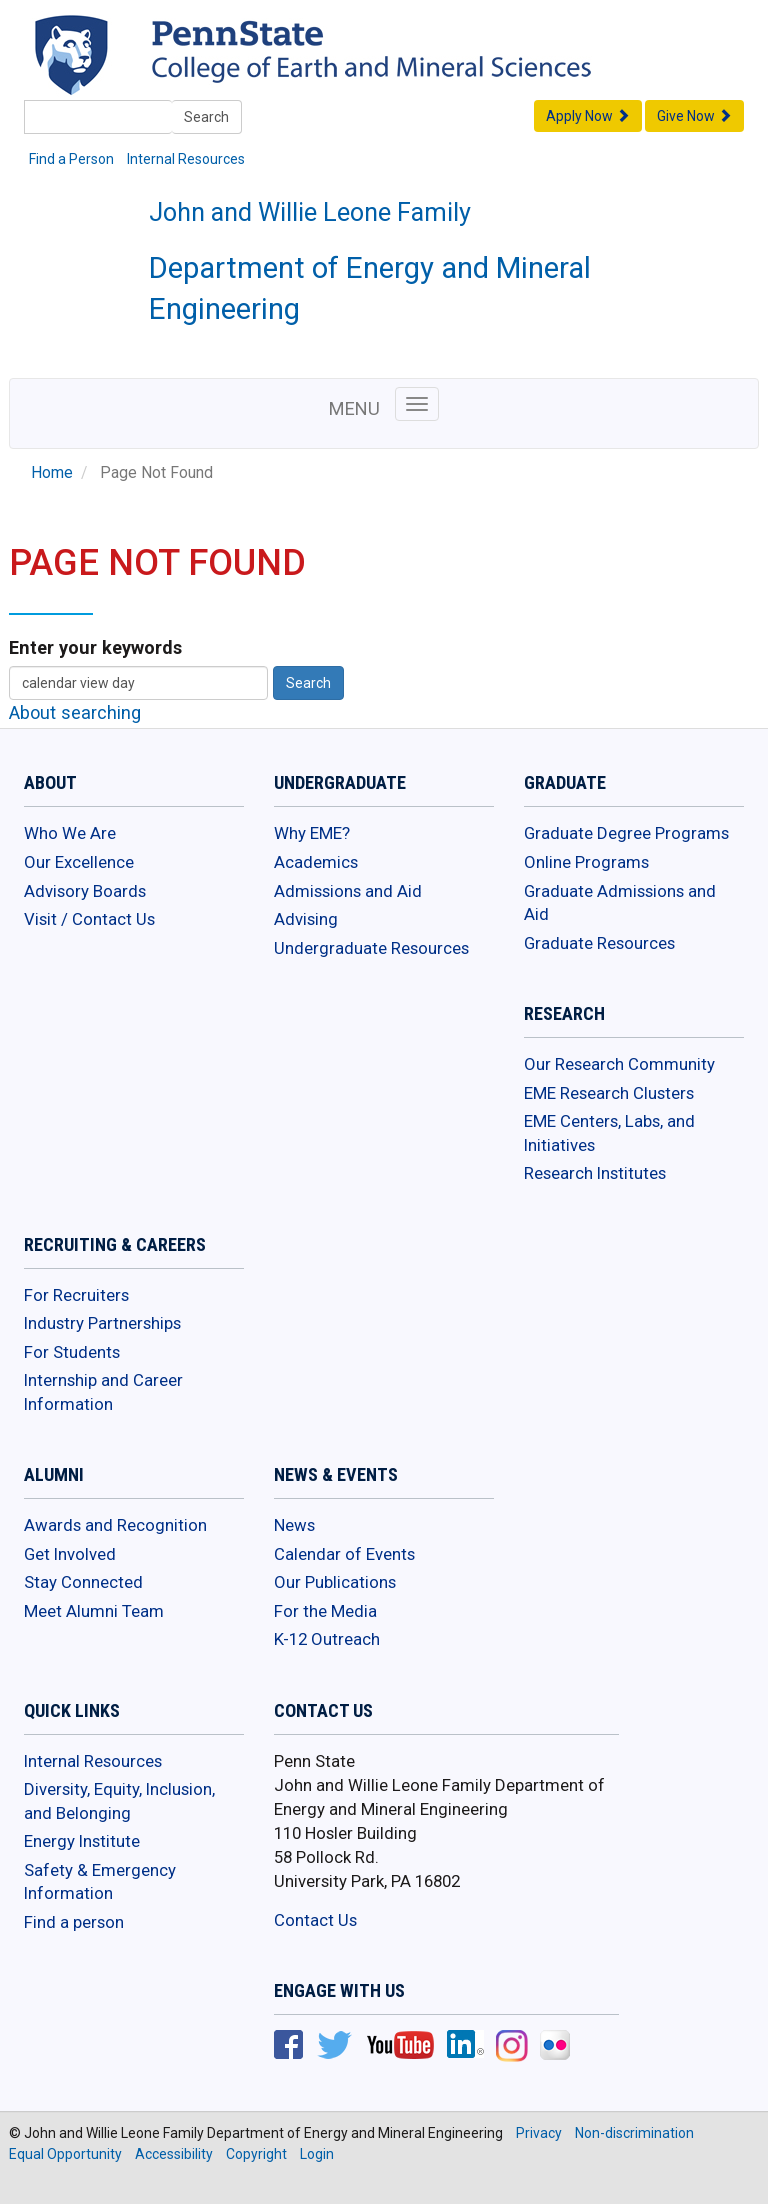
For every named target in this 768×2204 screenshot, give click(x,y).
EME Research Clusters (609, 1093)
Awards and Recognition (115, 1525)
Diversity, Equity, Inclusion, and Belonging (119, 1801)
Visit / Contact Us (89, 919)
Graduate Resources (599, 943)
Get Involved (70, 1554)
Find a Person (71, 159)
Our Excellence (79, 862)
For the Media (325, 1611)
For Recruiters (76, 1295)
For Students (72, 1352)
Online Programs (586, 862)
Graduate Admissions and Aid (620, 903)
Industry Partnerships (102, 1323)
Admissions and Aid (348, 891)
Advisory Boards (85, 891)
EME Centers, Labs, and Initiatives (609, 1133)
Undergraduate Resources (371, 948)
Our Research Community (619, 1064)
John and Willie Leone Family (310, 212)
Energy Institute (82, 1841)
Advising (306, 919)
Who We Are (70, 833)
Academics (316, 862)
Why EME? (312, 833)
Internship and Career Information (103, 1392)
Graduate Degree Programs (626, 833)
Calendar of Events (344, 1554)
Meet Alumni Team (94, 1611)
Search (206, 117)
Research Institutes (595, 1173)
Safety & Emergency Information (100, 1882)
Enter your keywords (95, 647)
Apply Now (588, 116)
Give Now (694, 116)
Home (52, 473)
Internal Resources (186, 159)
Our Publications (335, 1582)
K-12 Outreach (327, 1639)
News (294, 1525)
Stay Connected (83, 1582)
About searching (75, 712)
